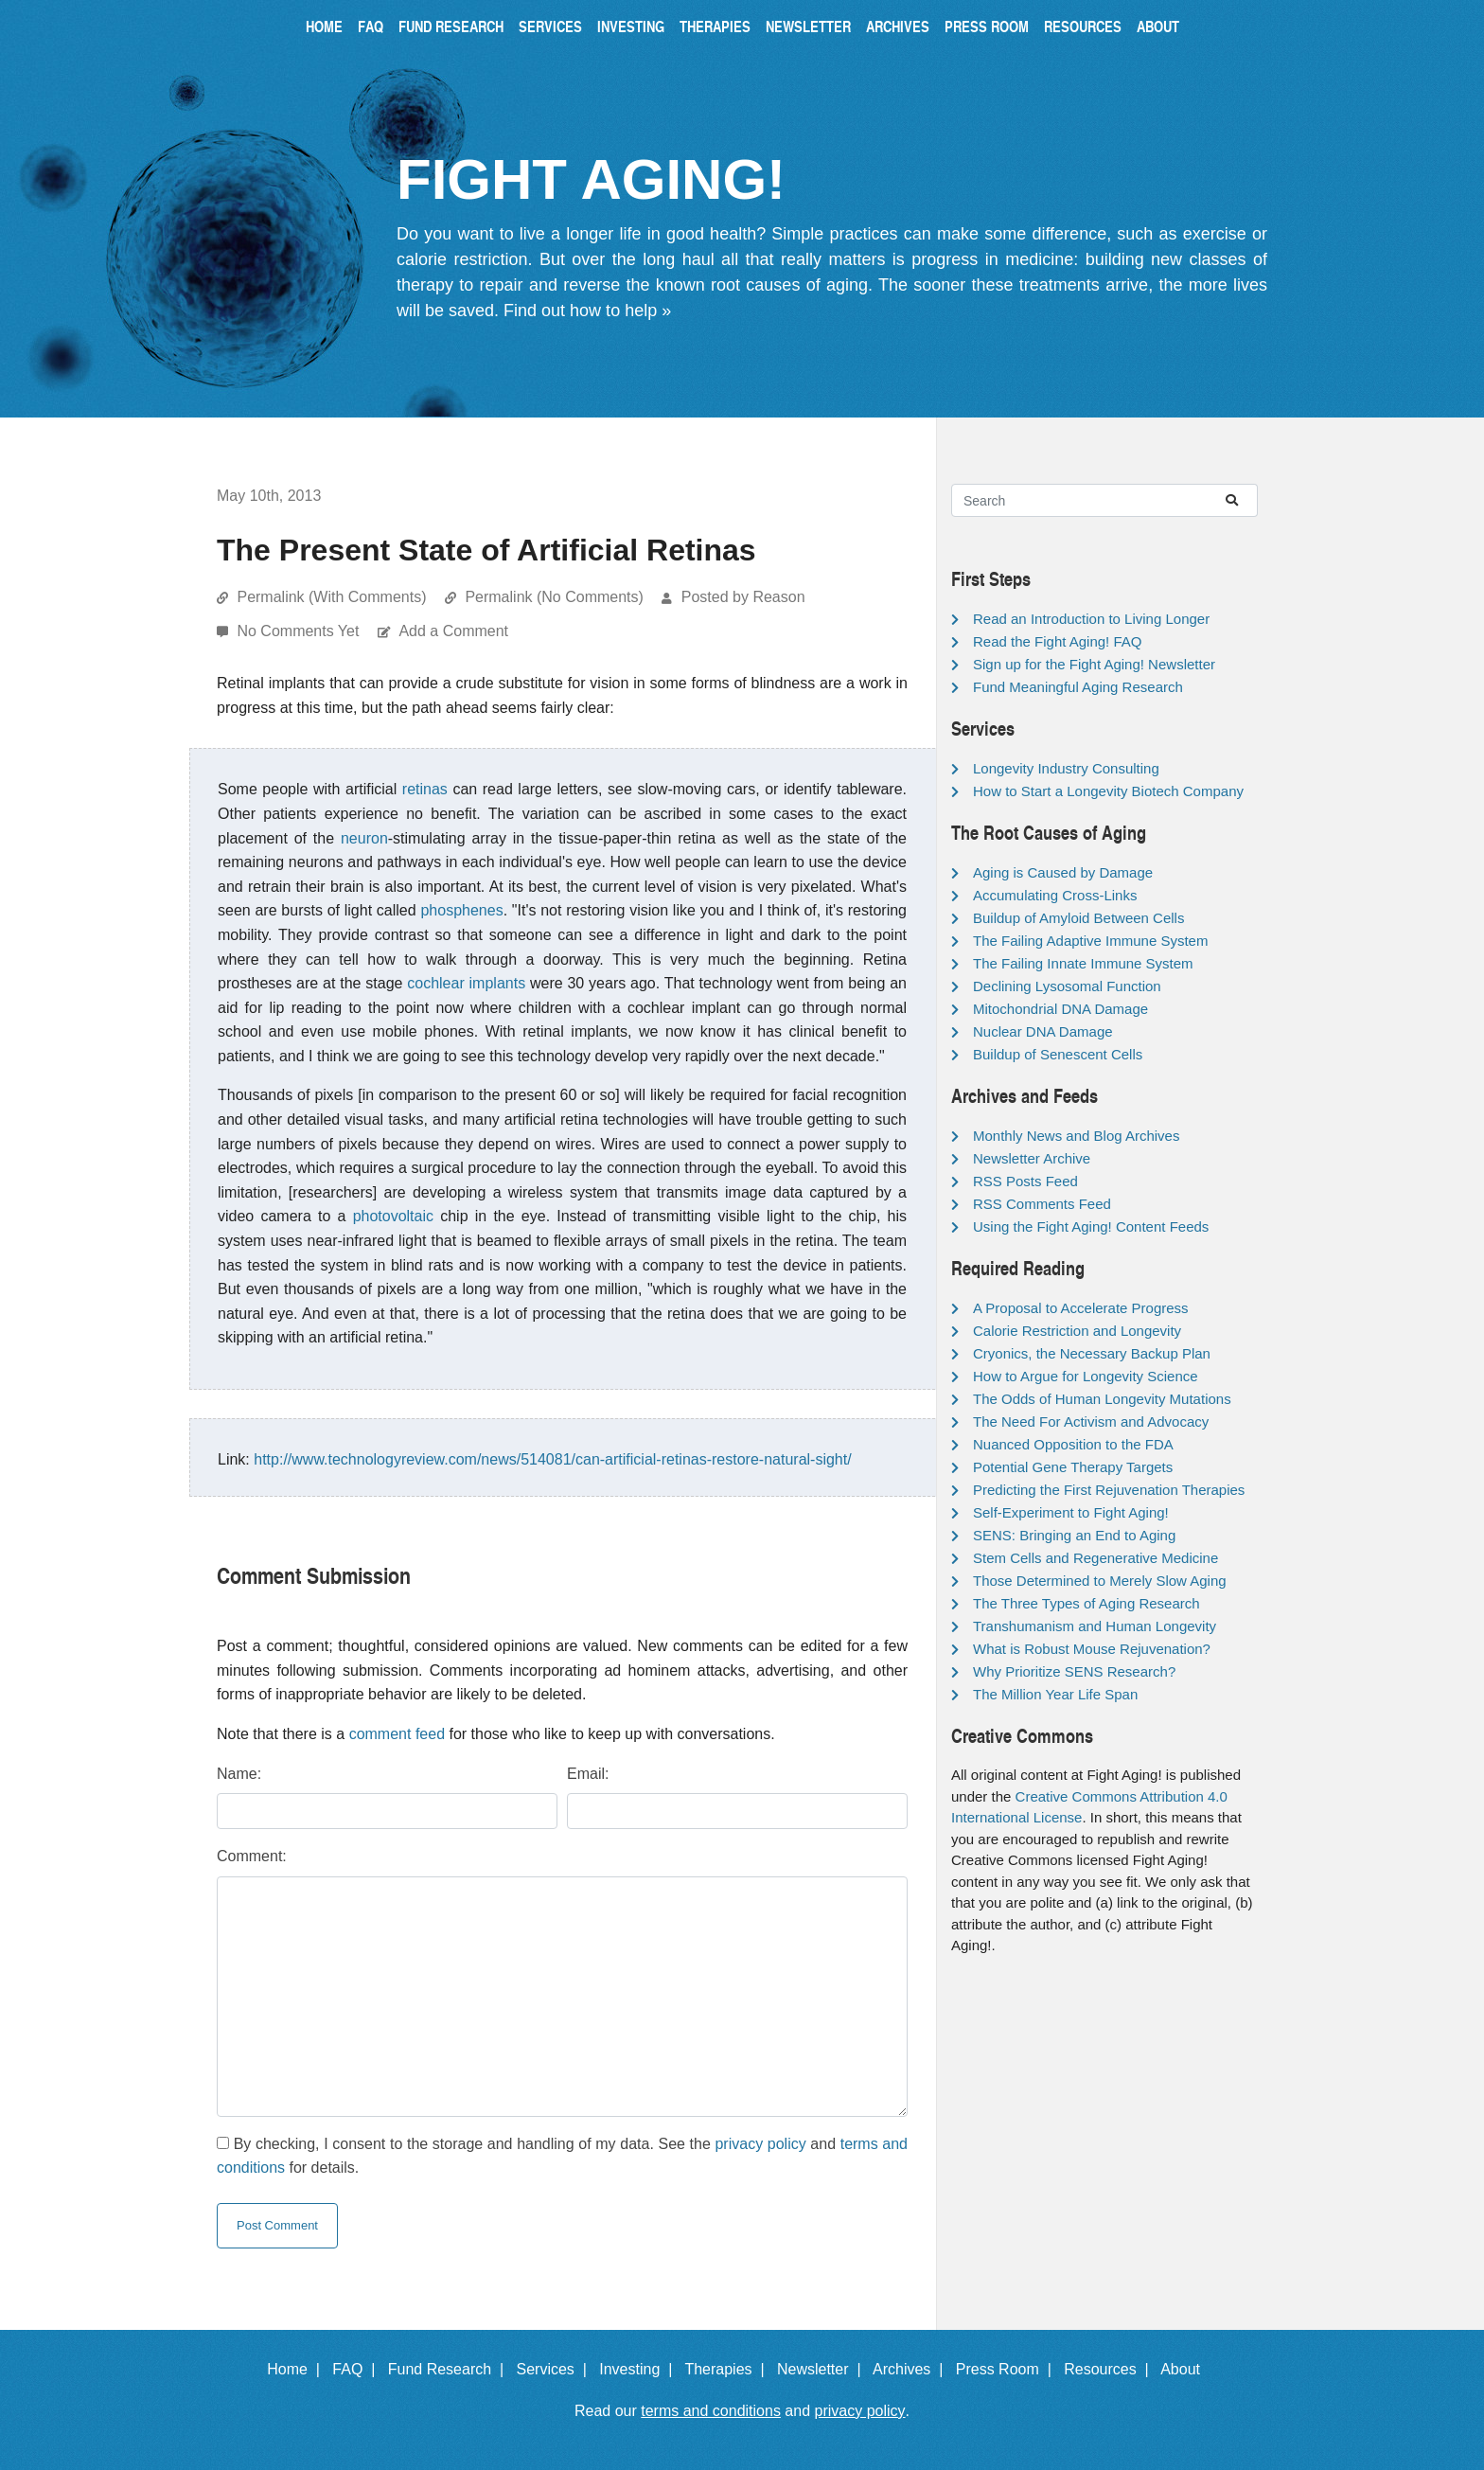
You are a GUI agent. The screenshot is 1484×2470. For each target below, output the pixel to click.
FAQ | (357, 2369)
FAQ (370, 26)
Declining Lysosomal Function (1067, 986)
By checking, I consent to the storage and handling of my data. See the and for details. (562, 2156)
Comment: (252, 1856)
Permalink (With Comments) (331, 597)
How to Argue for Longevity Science (1085, 1376)
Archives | (912, 2369)
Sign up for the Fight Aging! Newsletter (1094, 664)
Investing (630, 26)
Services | (556, 2369)
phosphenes (461, 910)
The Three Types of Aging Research (1086, 1603)
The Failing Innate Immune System (1083, 963)
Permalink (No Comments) (554, 597)
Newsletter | (823, 2369)
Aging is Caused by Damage (1063, 872)
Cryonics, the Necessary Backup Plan (1091, 1353)
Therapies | (728, 2369)
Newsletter (808, 26)
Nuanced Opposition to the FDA (1073, 1444)
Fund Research (451, 26)
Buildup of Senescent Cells (1057, 1054)
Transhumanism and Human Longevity (1094, 1626)
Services (550, 26)
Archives (897, 26)
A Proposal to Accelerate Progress (1081, 1308)
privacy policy (760, 2144)
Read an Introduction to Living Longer (1091, 619)
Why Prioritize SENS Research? (1074, 1671)
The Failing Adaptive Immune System (1090, 941)
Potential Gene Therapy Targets (1073, 1467)
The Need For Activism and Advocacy (1091, 1421)
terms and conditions (711, 2411)
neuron (364, 838)
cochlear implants (466, 983)
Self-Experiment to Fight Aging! (1071, 1512)
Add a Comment (453, 631)
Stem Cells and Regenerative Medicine (1095, 1558)
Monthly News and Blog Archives (1076, 1136)
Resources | (1110, 2369)
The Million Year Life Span (1055, 1694)
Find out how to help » (587, 310)
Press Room (987, 26)
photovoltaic (393, 1216)
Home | (297, 2369)
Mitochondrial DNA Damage (1060, 1009)
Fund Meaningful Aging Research (1078, 687)
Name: (239, 1774)
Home (324, 26)
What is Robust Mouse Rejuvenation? (1091, 1649)
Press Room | (1008, 2369)
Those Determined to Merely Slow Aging (1100, 1581)
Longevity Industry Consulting (1066, 768)
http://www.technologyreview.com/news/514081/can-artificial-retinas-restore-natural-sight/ (552, 1459)
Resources (1083, 26)
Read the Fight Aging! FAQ (1057, 641)
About (1158, 26)
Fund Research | (450, 2369)
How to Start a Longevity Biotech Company (1108, 791)
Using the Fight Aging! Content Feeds (1091, 1226)
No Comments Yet (299, 631)
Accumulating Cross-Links (1055, 895)
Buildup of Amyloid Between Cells (1078, 918)
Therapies (715, 26)
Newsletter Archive (1031, 1158)
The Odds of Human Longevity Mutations (1102, 1399)
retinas (425, 789)
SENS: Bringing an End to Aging (1074, 1535)
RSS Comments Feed (1042, 1204)
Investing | (639, 2369)
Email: (588, 1774)
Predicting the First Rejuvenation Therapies (1109, 1490)
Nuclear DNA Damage (1043, 1031)
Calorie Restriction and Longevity (1077, 1331)
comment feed (397, 1734)
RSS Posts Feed (1025, 1181)
